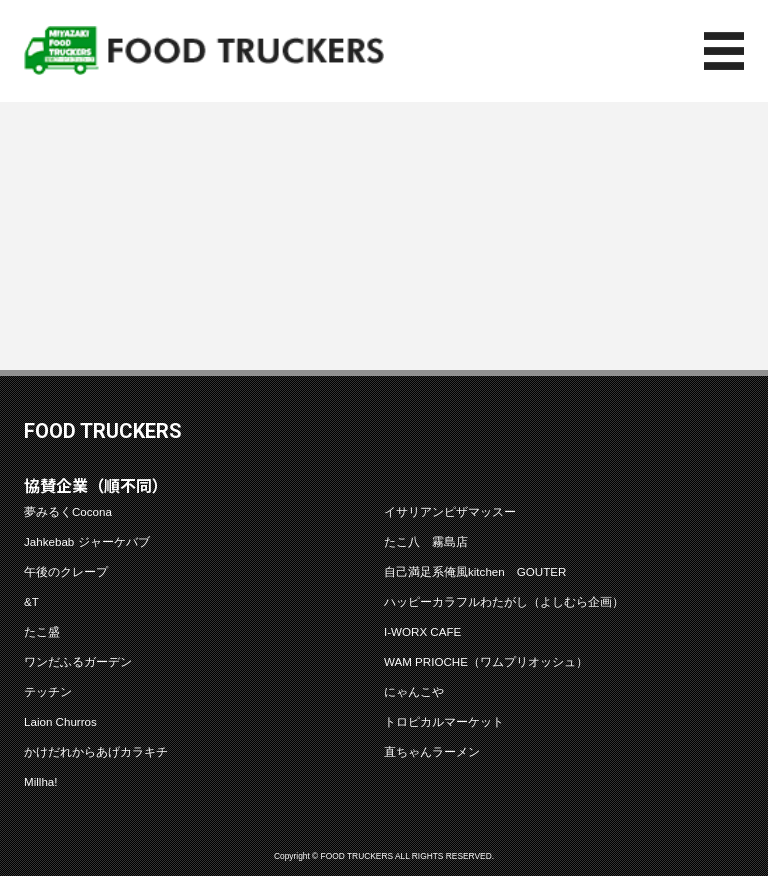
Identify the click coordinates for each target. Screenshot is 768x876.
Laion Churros (60, 721)
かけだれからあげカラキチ (96, 751)
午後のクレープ (66, 571)
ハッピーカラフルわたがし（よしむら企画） (504, 601)
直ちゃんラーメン (432, 751)
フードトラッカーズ (204, 51)
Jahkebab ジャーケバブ (87, 541)
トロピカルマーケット (444, 721)
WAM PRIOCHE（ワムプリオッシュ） (486, 661)
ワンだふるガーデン (78, 661)
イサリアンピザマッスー (450, 511)
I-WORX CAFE (422, 631)
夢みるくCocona (68, 511)
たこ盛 (42, 631)
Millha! (41, 781)
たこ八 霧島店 (426, 541)
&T (31, 601)
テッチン (48, 691)
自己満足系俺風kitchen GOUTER (475, 571)
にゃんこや (414, 691)
